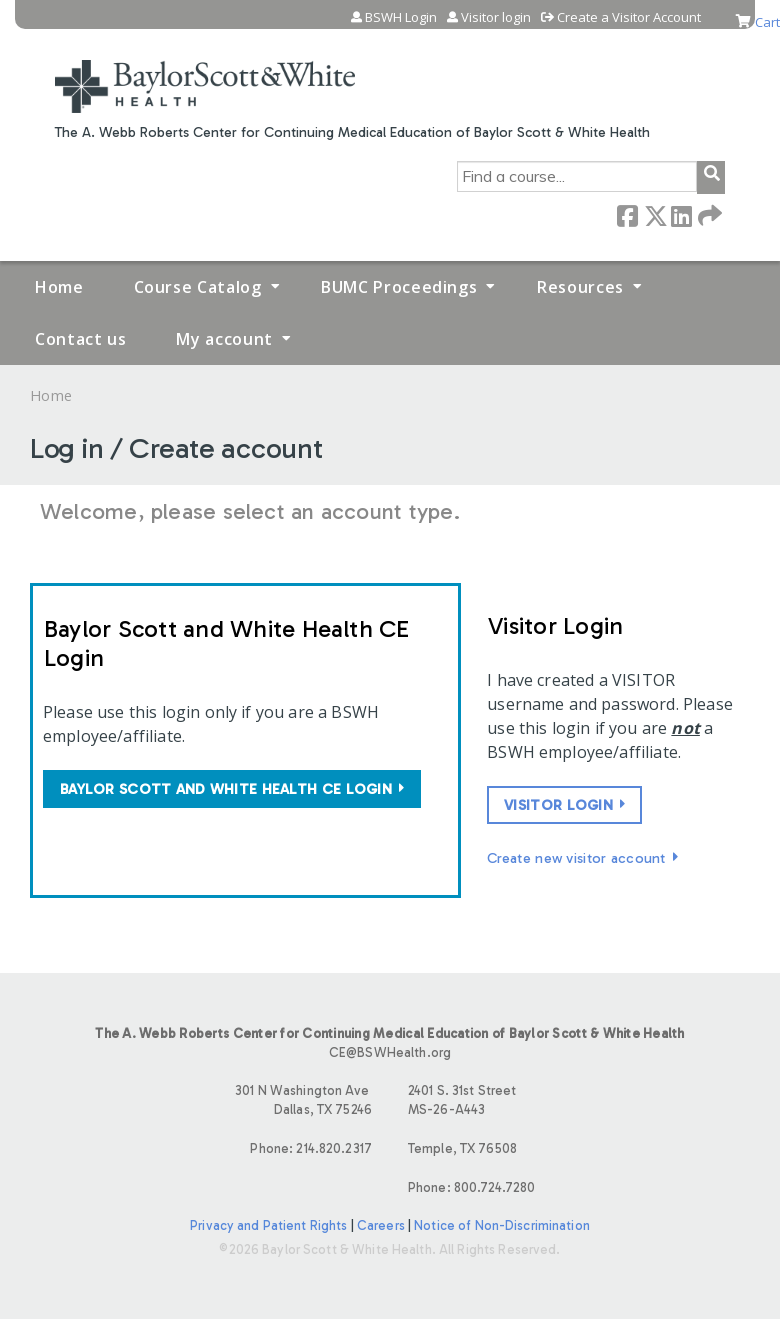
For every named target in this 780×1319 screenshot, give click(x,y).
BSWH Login (401, 17)
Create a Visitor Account (629, 17)
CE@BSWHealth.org (390, 1052)
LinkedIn (681, 214)
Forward (708, 214)
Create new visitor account (576, 858)
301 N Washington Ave (210, 1101)
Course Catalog (198, 287)
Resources (580, 287)
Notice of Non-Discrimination (502, 1225)
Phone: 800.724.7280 (471, 1187)
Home (59, 287)
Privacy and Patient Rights (268, 1225)
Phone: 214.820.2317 (310, 1148)
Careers (381, 1225)
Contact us (80, 339)
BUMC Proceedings (399, 287)
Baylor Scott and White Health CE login (226, 789)
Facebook (627, 214)
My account (224, 339)
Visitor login (496, 17)
